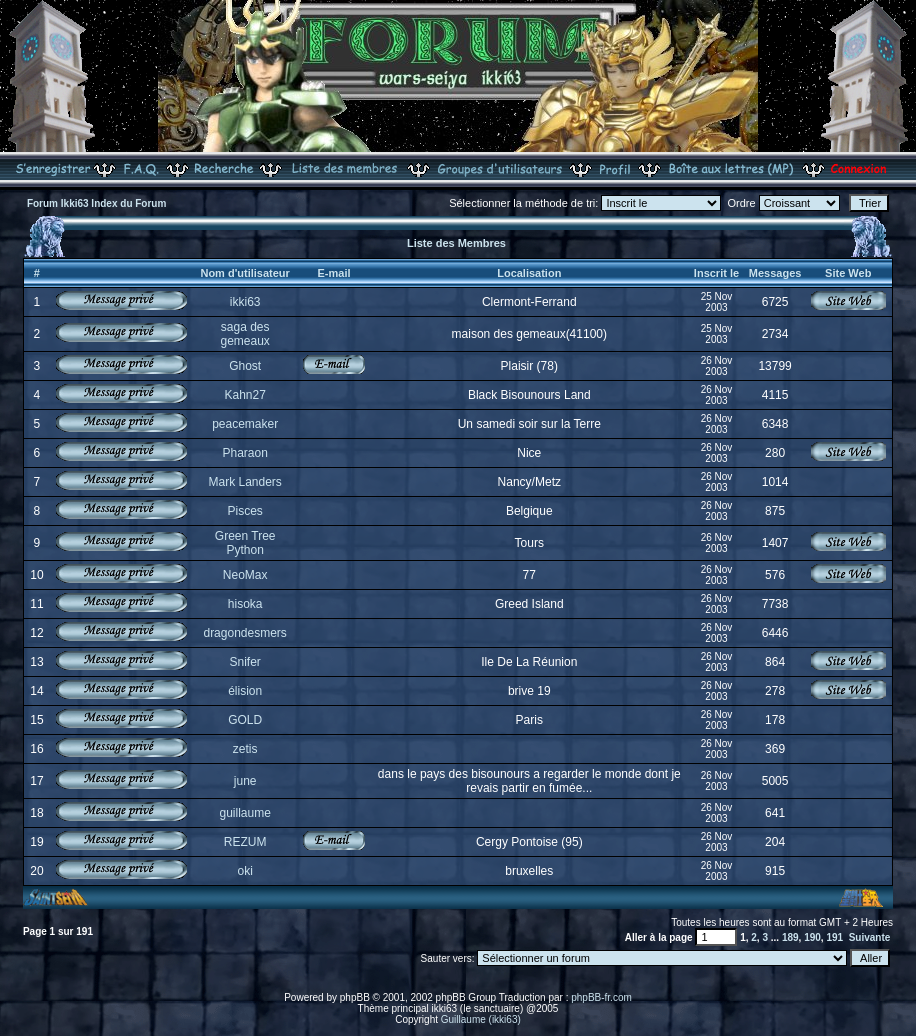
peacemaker (245, 424)
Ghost (245, 366)
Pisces (244, 511)
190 (812, 937)
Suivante (870, 937)
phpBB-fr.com (601, 997)
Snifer (244, 662)
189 (790, 937)
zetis (245, 749)
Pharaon (244, 453)
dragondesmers (244, 633)
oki (244, 871)
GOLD (245, 720)
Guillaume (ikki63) (481, 1019)
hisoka (245, 604)
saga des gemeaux (244, 334)
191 (834, 937)
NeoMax (245, 575)
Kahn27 (244, 395)
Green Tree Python (245, 543)
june (245, 781)
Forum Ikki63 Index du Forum (96, 203)
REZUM (245, 842)
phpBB (355, 997)
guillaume (244, 813)
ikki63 (245, 302)
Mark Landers (244, 482)
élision (245, 691)
